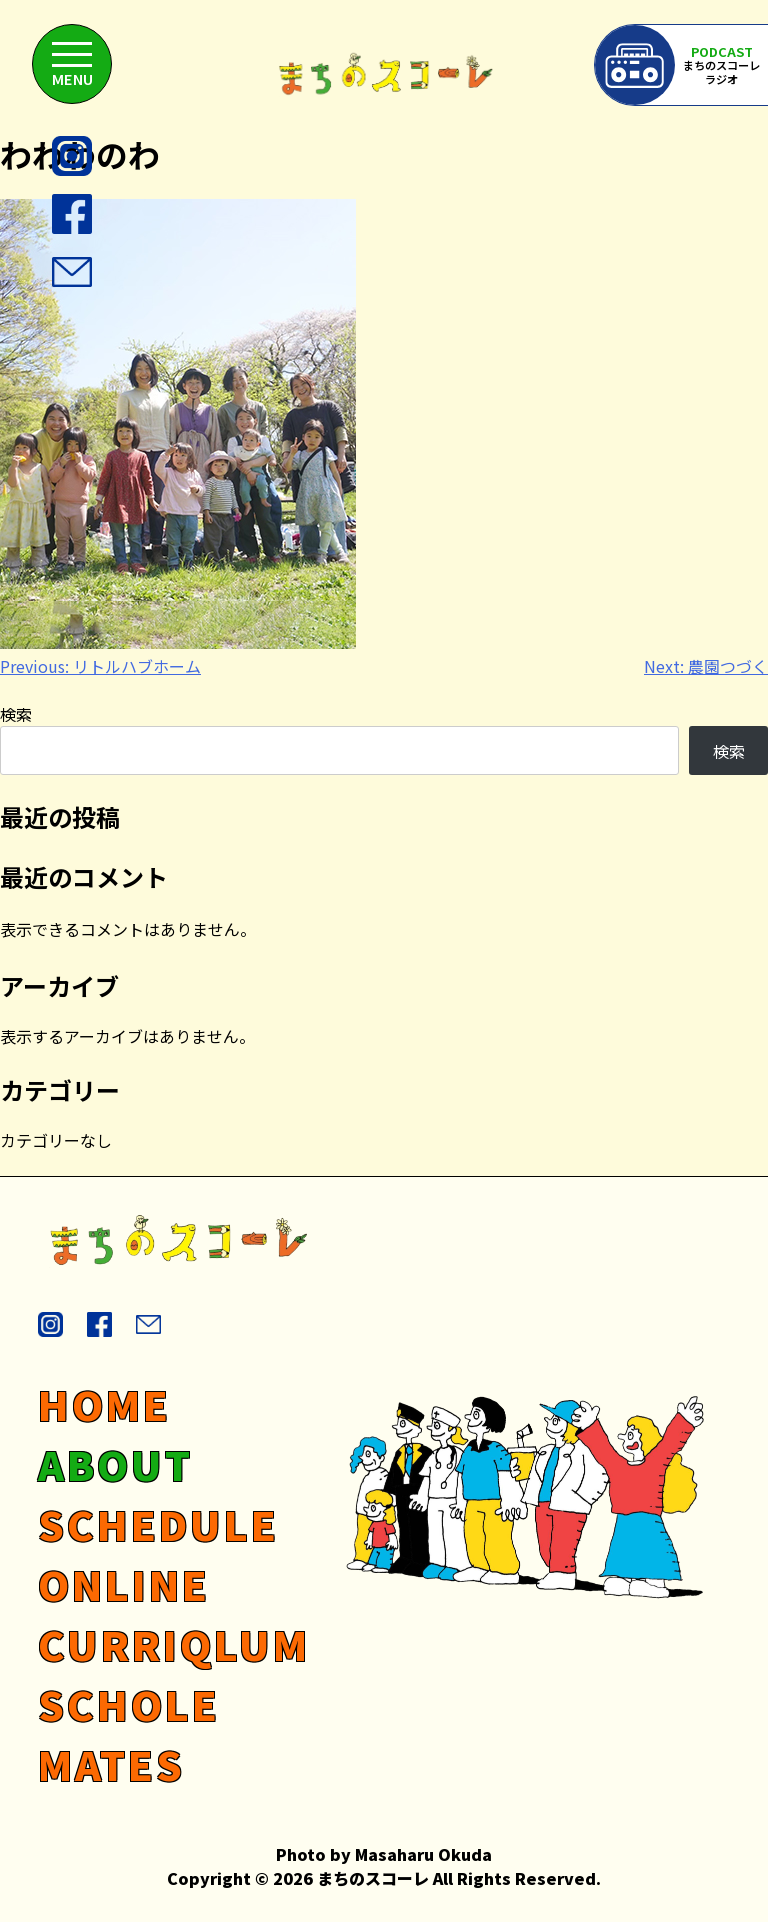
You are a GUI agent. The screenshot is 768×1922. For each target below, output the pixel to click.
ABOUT (115, 1464)
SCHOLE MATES (129, 1734)
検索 (16, 714)
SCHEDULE (158, 1524)
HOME (104, 1404)
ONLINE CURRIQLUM (174, 1614)
